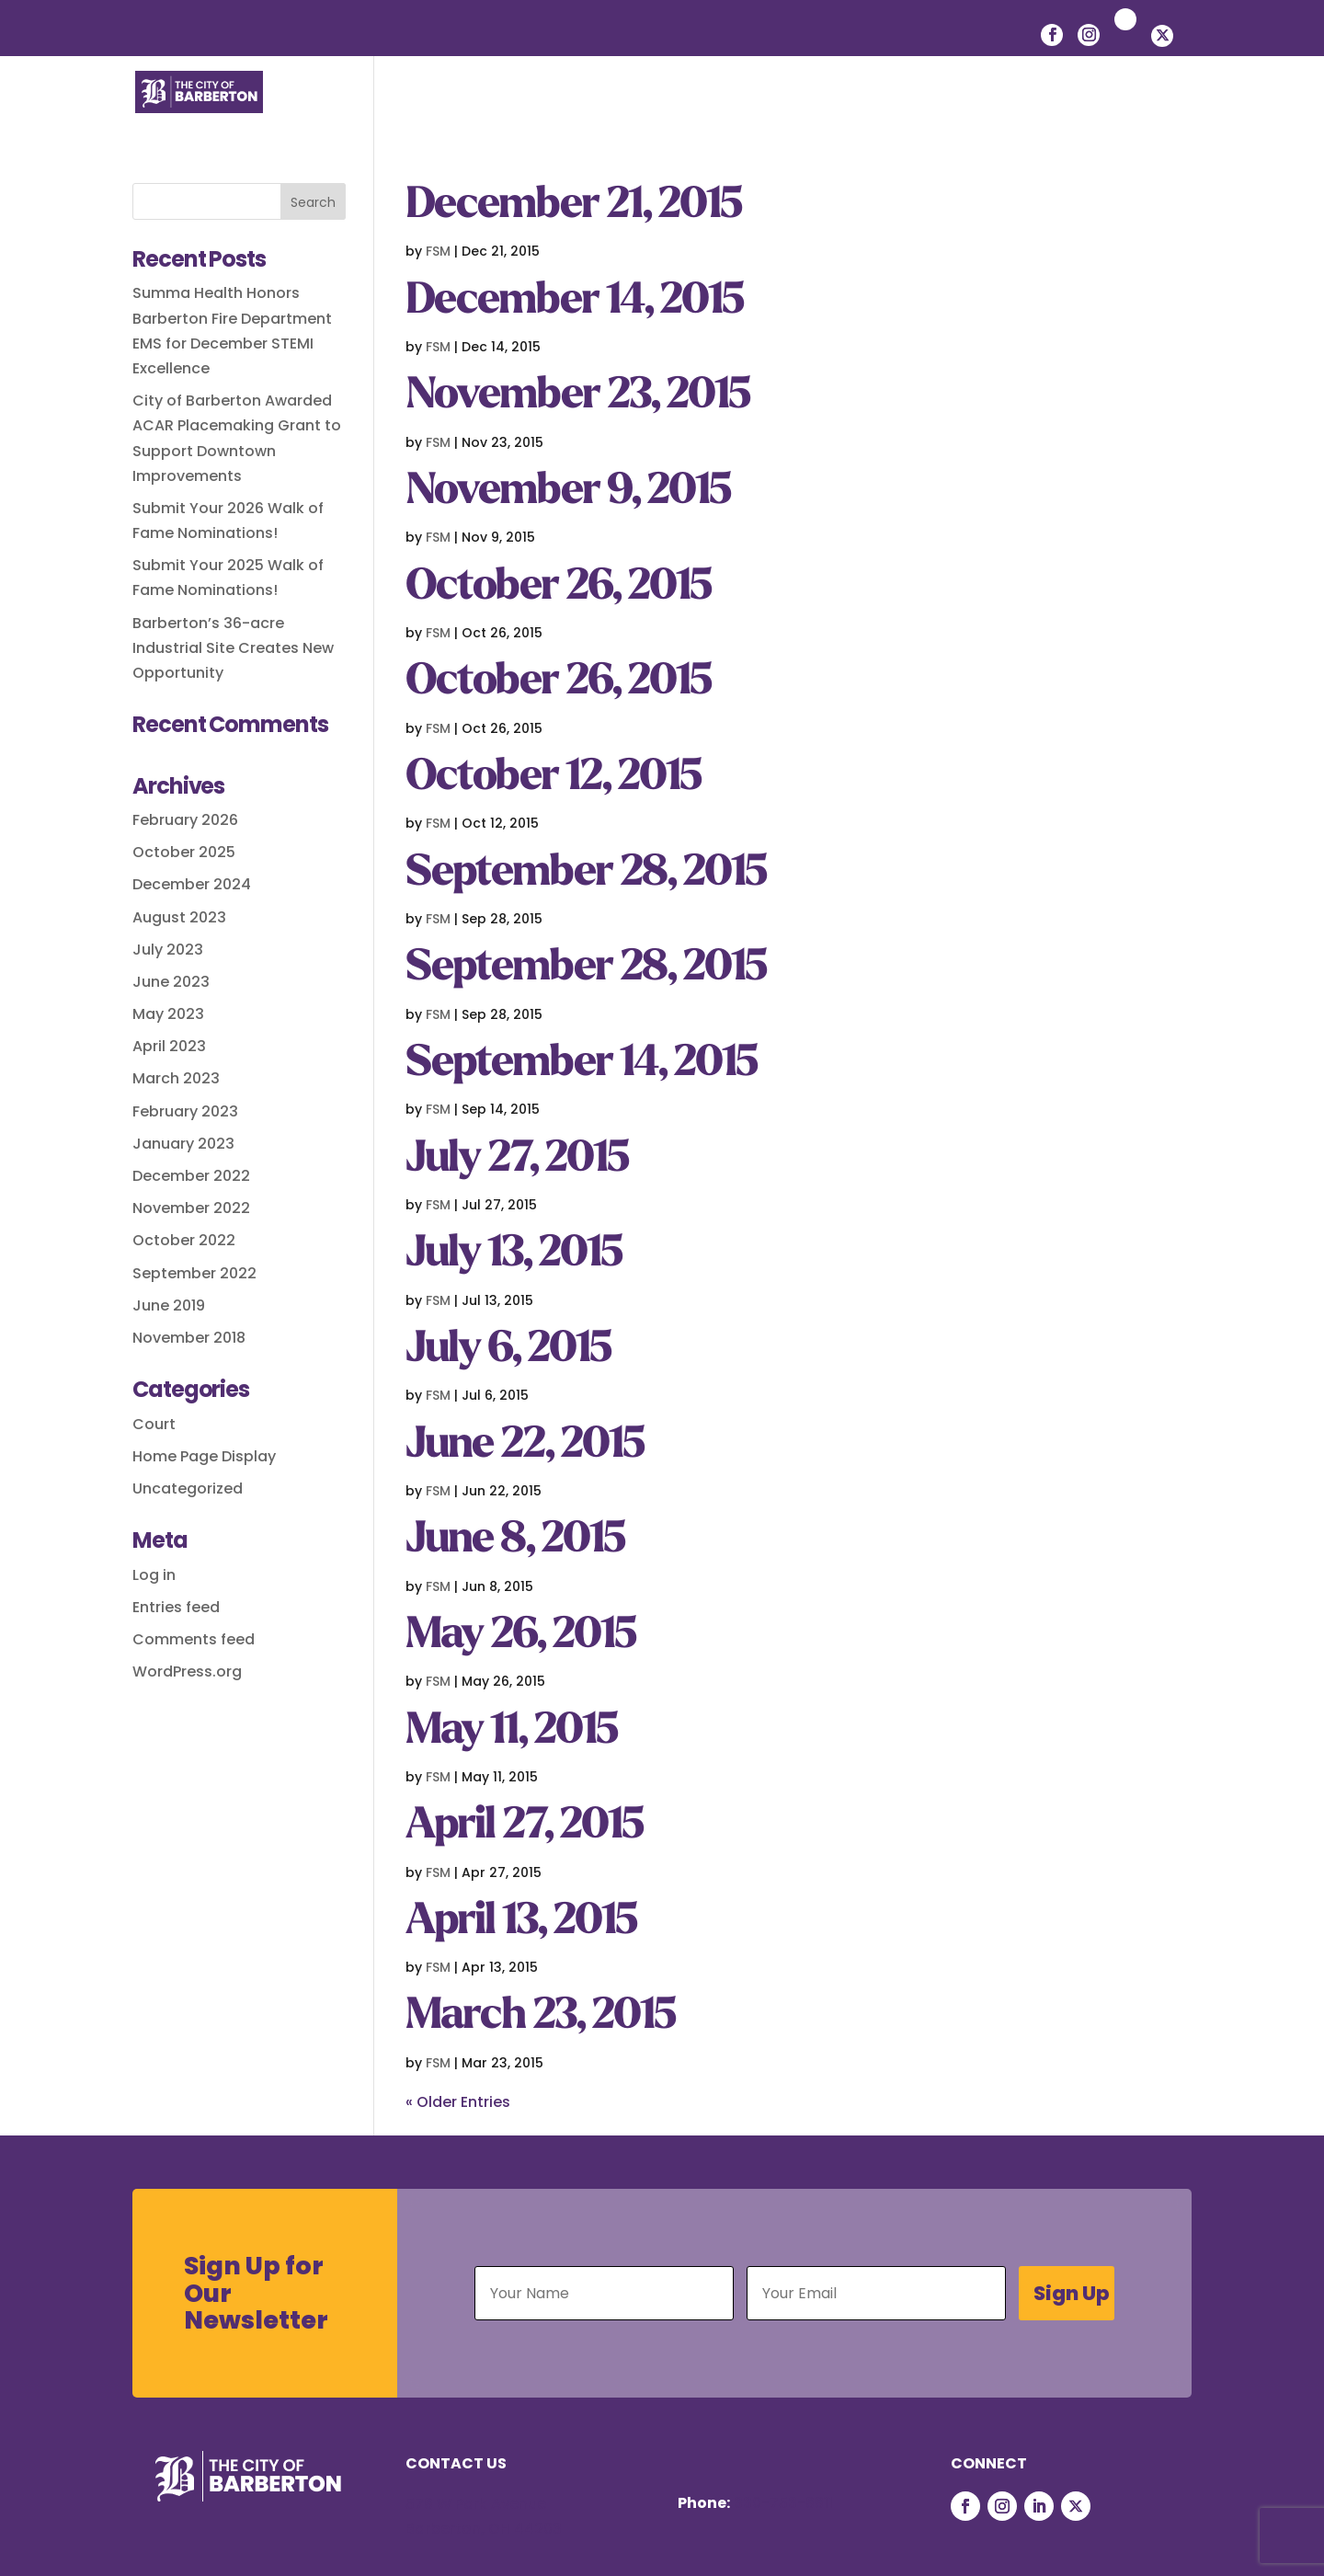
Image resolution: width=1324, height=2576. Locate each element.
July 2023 (167, 949)
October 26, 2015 (558, 588)
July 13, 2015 (513, 1255)
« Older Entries (457, 2101)
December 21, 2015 (573, 206)
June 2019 (168, 1305)
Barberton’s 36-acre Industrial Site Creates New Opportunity (233, 648)
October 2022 (183, 1240)
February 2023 (185, 1111)
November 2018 (188, 1337)
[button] (1178, 112)
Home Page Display (204, 1456)
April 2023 (169, 1046)
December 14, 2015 (574, 302)
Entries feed (176, 1607)
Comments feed (193, 1639)
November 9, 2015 (567, 492)
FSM (438, 251)
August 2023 (179, 917)
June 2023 (171, 981)
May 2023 (168, 1014)
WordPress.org (187, 1671)
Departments (988, 111)
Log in (154, 1575)
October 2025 (183, 852)
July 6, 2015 (508, 1350)
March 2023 (176, 1078)
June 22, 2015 (524, 1446)
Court (154, 1424)
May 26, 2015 (520, 1636)
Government (846, 111)
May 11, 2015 (511, 1732)
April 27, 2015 (524, 1827)
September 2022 (194, 1273)
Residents (591, 111)
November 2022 (191, 1208)
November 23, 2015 (577, 396)
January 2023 (183, 1143)
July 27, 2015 (516, 1160)
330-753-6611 (783, 2502)
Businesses (713, 111)
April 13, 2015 (520, 1922)
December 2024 (191, 884)
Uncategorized (187, 1488)
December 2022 (191, 1175)
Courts (1107, 111)
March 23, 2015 (540, 2017)
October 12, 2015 (553, 778)
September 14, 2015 (581, 1064)
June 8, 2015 (514, 1541)
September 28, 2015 (585, 874)
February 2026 (185, 819)
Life (499, 111)
